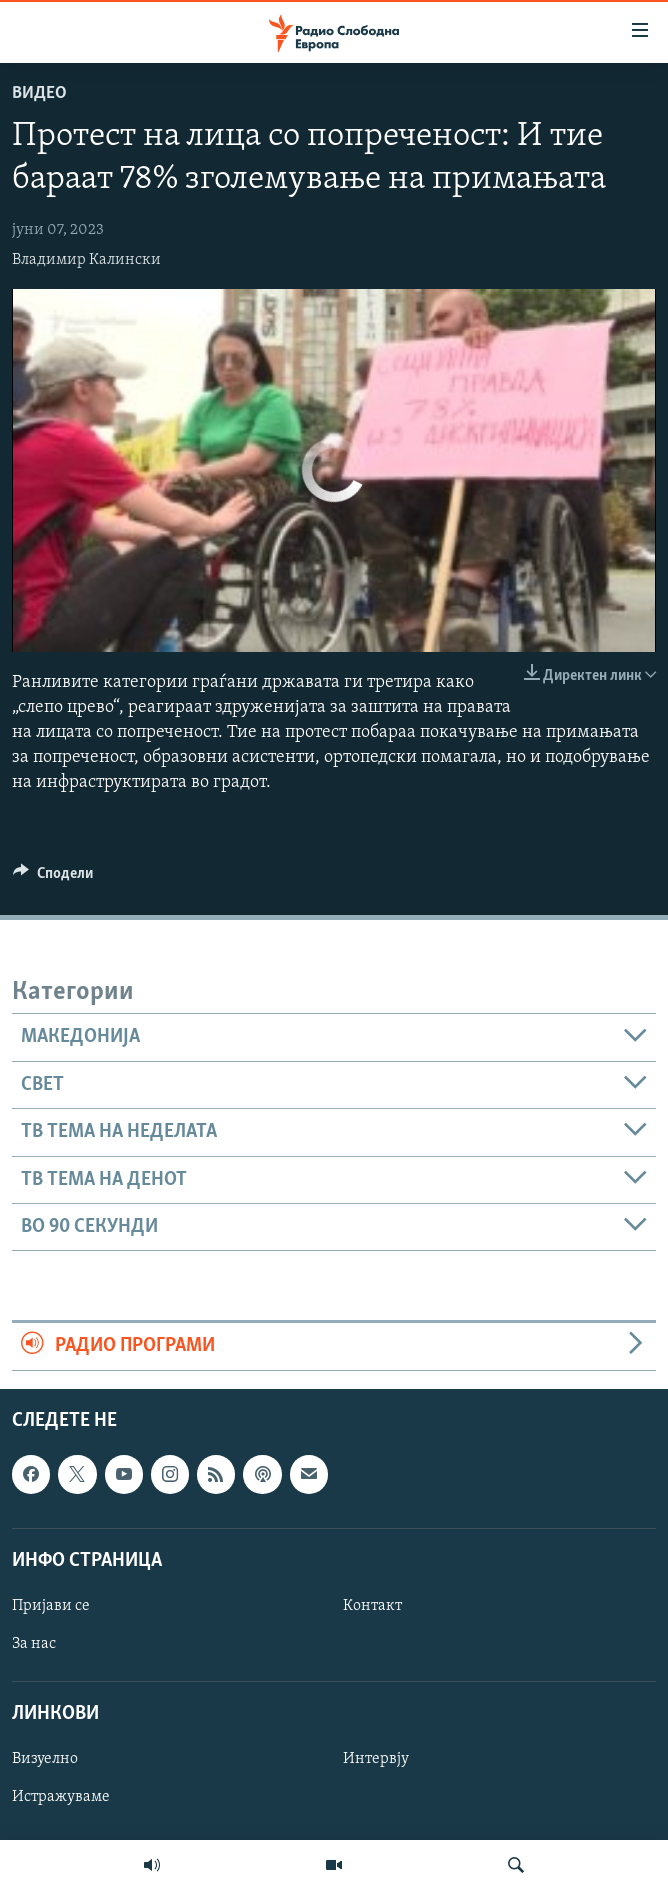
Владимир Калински (86, 260)
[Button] (53, 878)
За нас (34, 1644)
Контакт (372, 1605)
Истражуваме (61, 1797)
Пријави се (51, 1605)
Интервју (376, 1759)
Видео (39, 93)
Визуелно (45, 1759)
